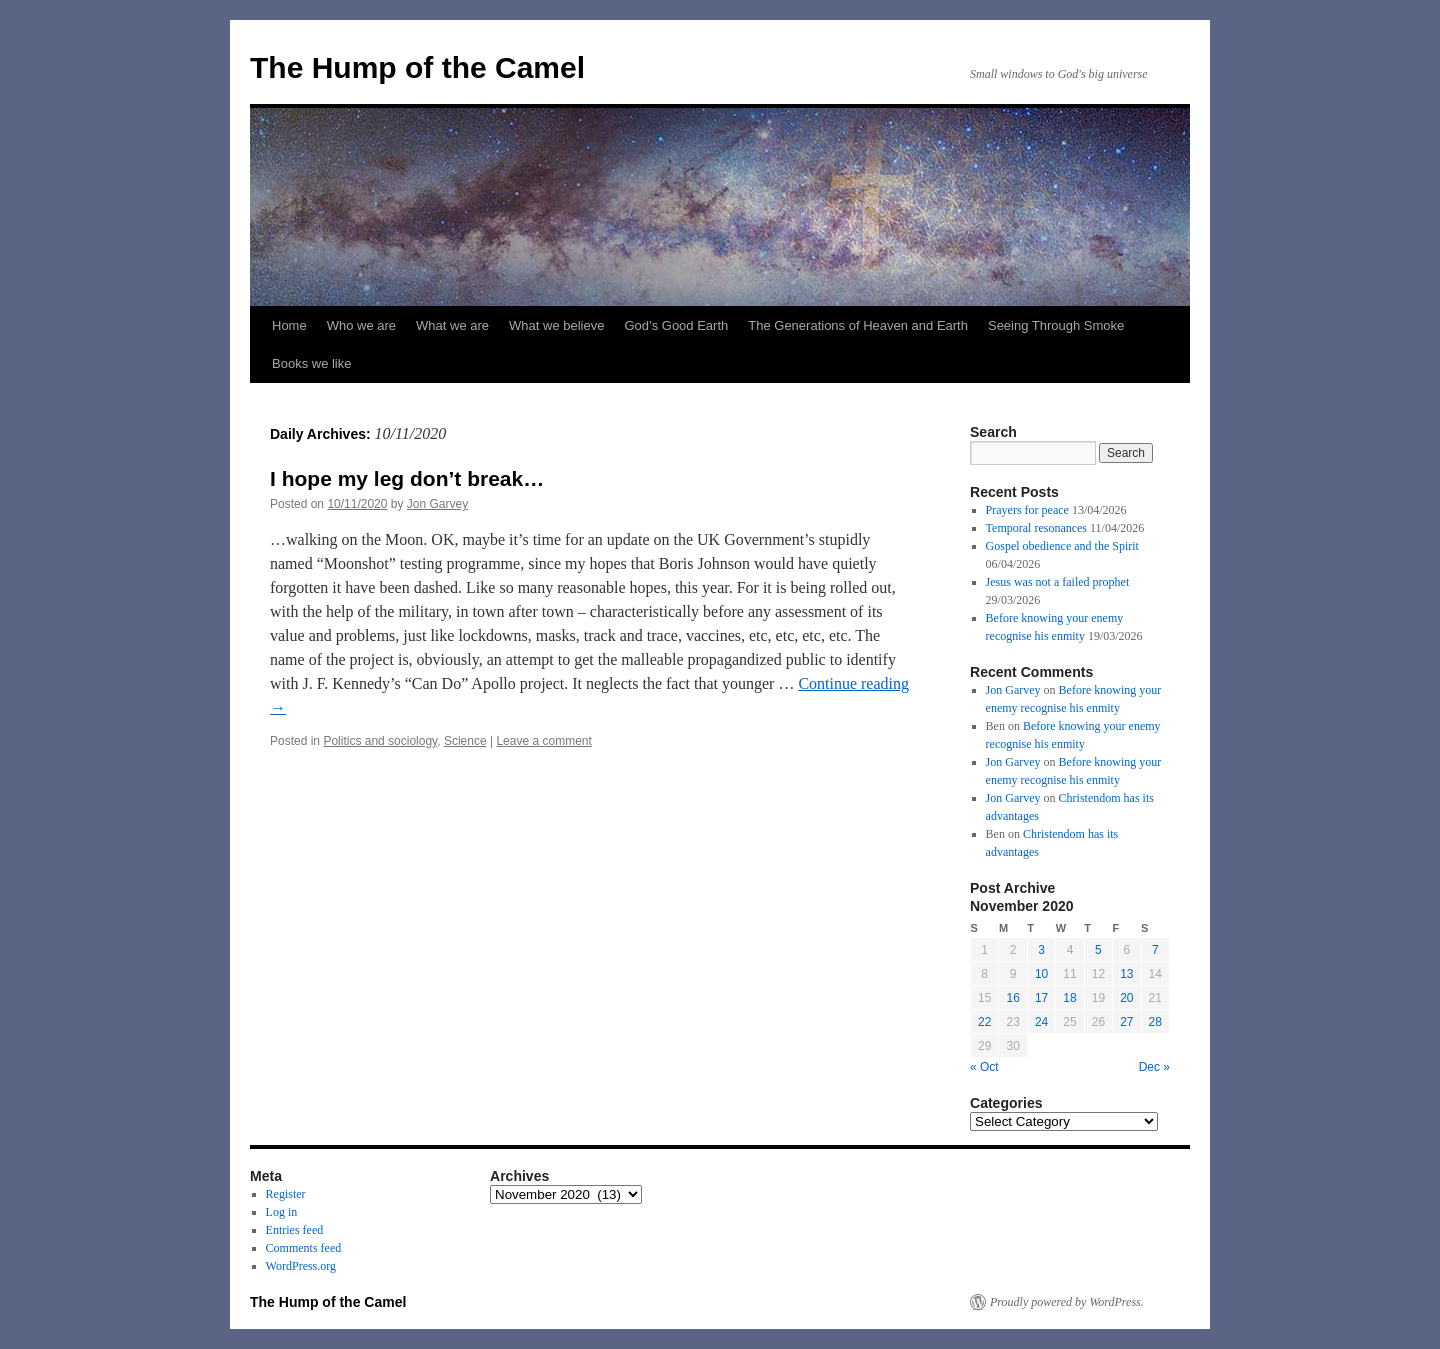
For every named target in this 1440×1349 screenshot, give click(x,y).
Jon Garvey (437, 504)
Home (289, 325)
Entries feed (295, 1230)
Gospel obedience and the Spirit (1062, 546)
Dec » (1154, 1067)
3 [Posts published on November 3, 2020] (1041, 950)
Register (286, 1194)
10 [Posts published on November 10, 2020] (1041, 974)
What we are (452, 325)
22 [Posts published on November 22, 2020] (984, 1022)
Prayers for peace (1027, 510)
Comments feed (304, 1248)
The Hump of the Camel (417, 67)
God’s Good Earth (676, 325)
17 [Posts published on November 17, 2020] (1041, 998)
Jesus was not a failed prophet (1058, 582)
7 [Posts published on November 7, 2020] (1155, 950)
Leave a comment (543, 741)
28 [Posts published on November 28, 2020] (1155, 1022)
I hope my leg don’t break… (407, 478)
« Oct (984, 1067)
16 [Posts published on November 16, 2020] (1012, 998)
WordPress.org (301, 1266)
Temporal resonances (1036, 528)
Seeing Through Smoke (1056, 325)
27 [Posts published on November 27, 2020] (1126, 1022)
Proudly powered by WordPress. (1067, 1302)
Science (465, 741)
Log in (282, 1212)
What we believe (556, 325)
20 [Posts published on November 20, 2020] (1126, 998)
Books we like (311, 363)
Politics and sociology (380, 741)
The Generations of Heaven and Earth (858, 325)
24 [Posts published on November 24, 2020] (1041, 1022)
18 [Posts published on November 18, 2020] (1069, 998)
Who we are (361, 325)
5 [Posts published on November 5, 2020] (1098, 950)
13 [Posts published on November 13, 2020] (1126, 974)
